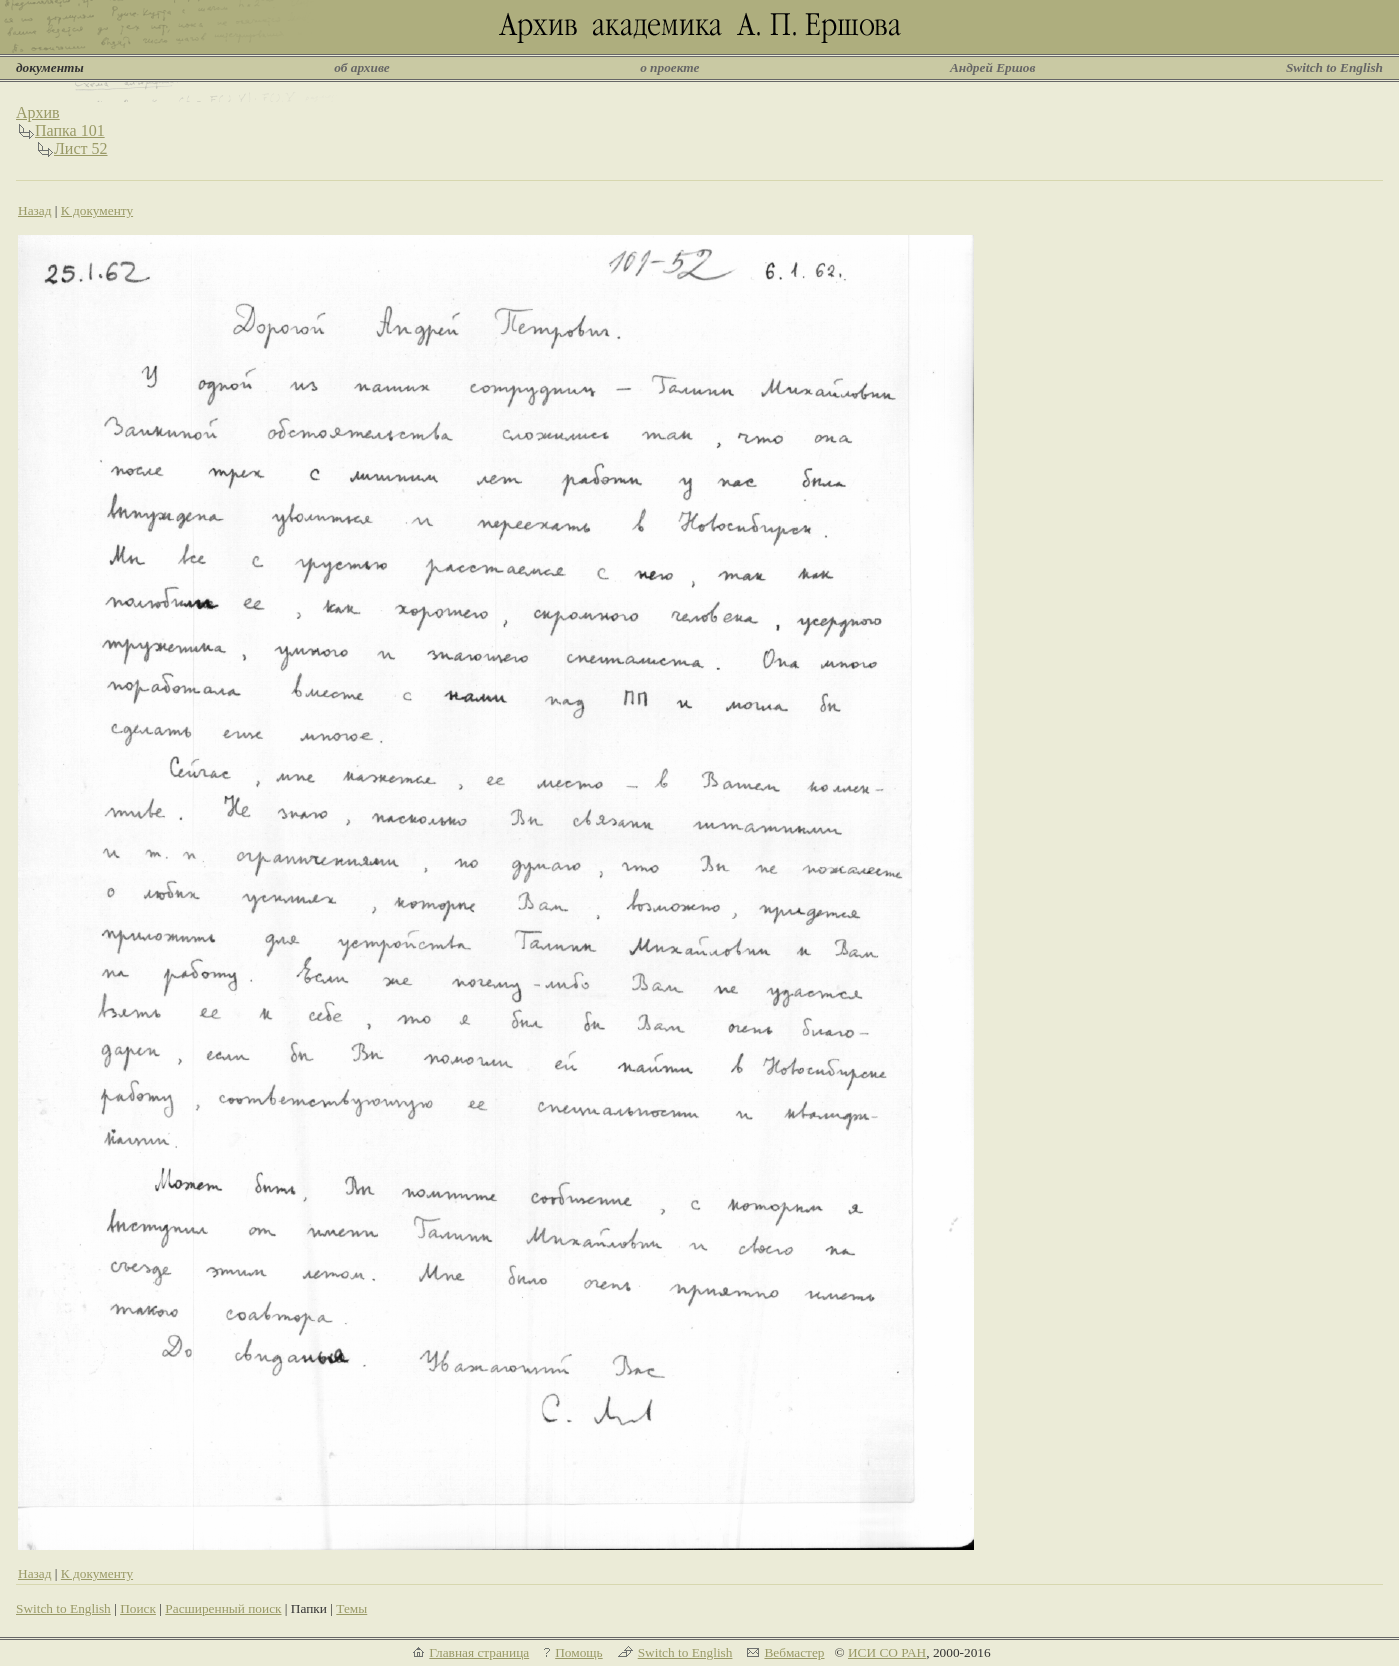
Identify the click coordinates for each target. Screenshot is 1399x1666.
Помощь (578, 1652)
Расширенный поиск (223, 1608)
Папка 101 (70, 130)
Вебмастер (794, 1652)
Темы (351, 1608)
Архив (38, 112)
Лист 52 (81, 148)
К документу (97, 210)
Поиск (138, 1608)
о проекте (669, 67)
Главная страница (479, 1652)
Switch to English (1334, 67)
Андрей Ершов (993, 67)
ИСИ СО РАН (887, 1652)
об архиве (362, 67)
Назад (35, 210)
